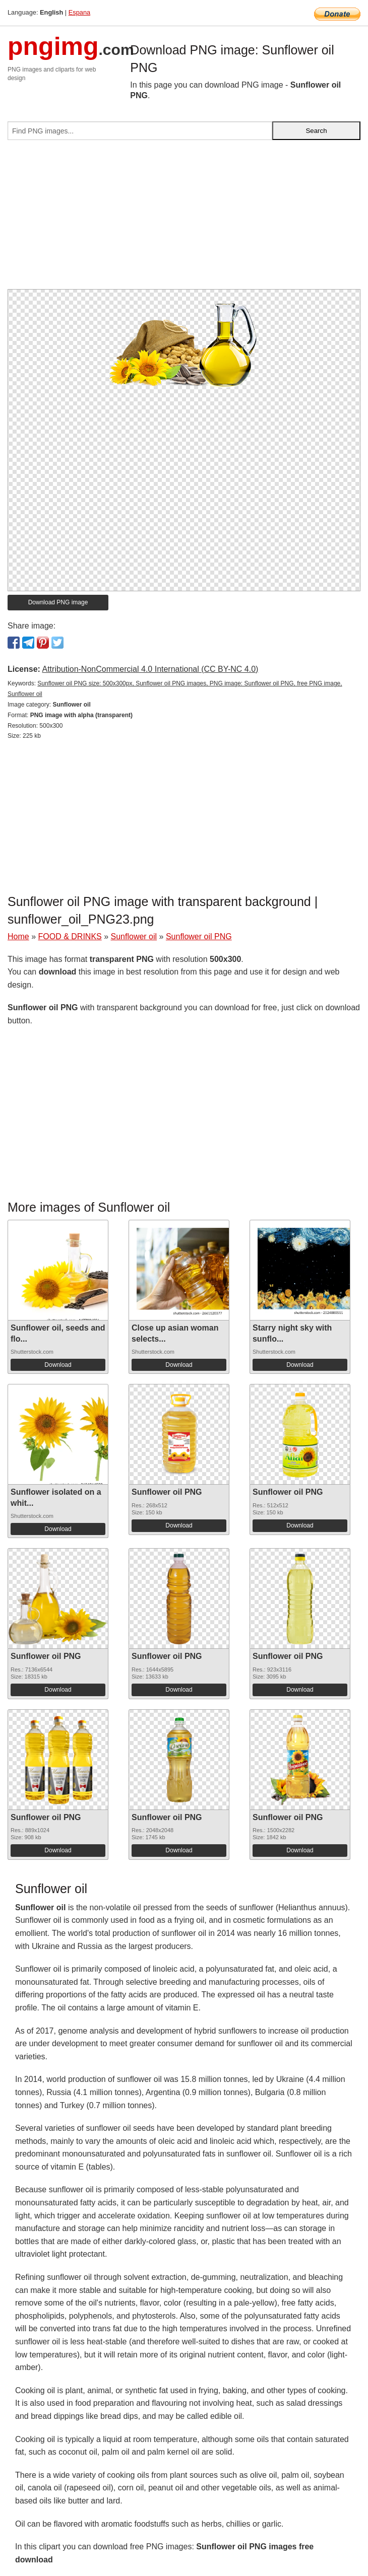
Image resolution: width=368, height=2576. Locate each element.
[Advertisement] (184, 218)
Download (57, 1364)
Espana (79, 12)
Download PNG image (58, 602)
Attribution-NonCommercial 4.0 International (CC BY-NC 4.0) (150, 669)
